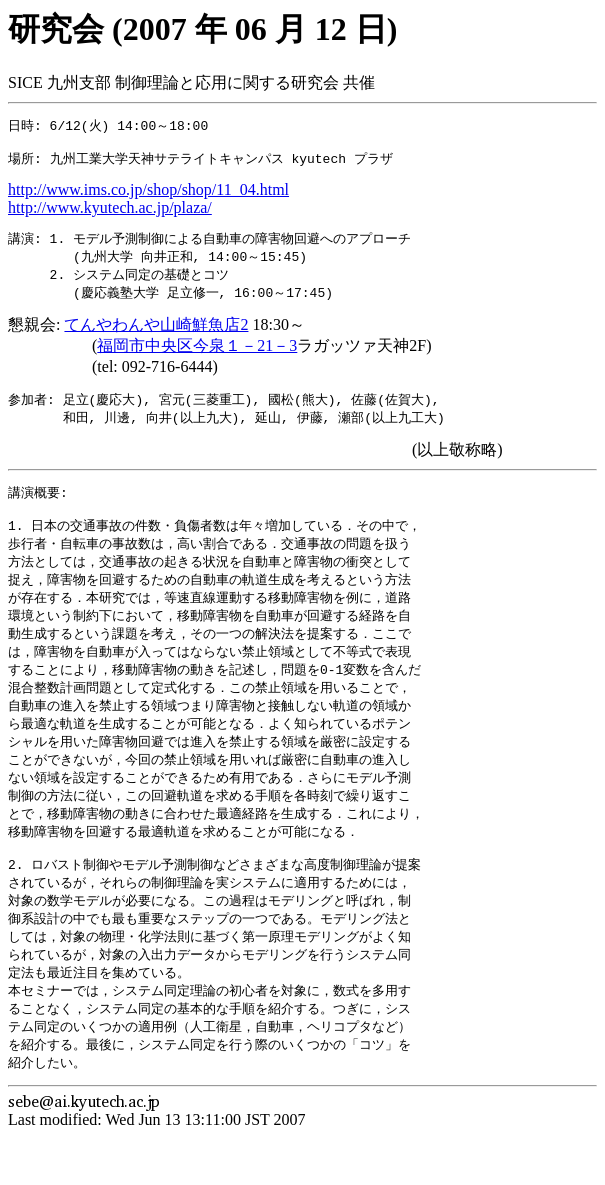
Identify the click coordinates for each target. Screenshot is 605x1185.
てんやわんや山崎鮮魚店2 (156, 333)
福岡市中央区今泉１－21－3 (197, 354)
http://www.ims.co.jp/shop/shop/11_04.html (148, 194)
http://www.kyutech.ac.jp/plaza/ (110, 212)
